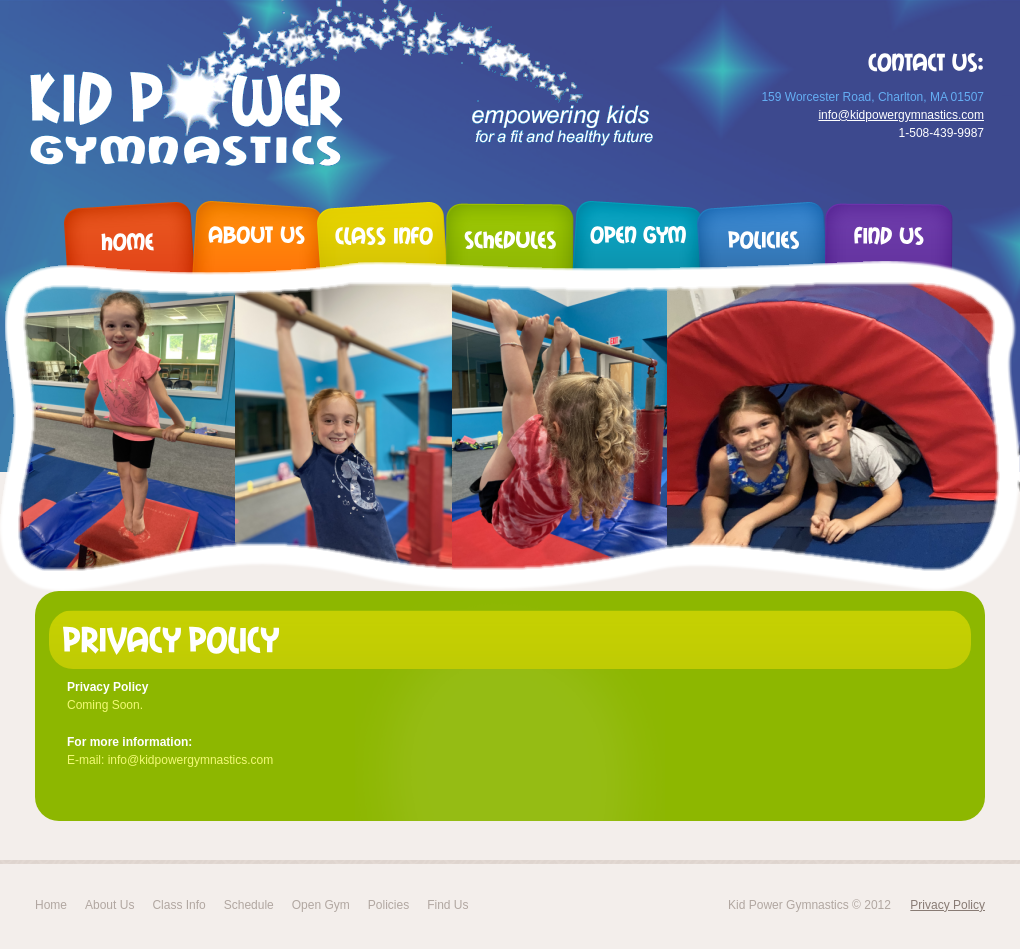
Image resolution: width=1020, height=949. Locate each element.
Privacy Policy (947, 905)
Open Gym (321, 905)
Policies (388, 905)
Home (51, 905)
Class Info (178, 905)
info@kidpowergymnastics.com (901, 115)
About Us (109, 905)
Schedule (249, 905)
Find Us (447, 905)
